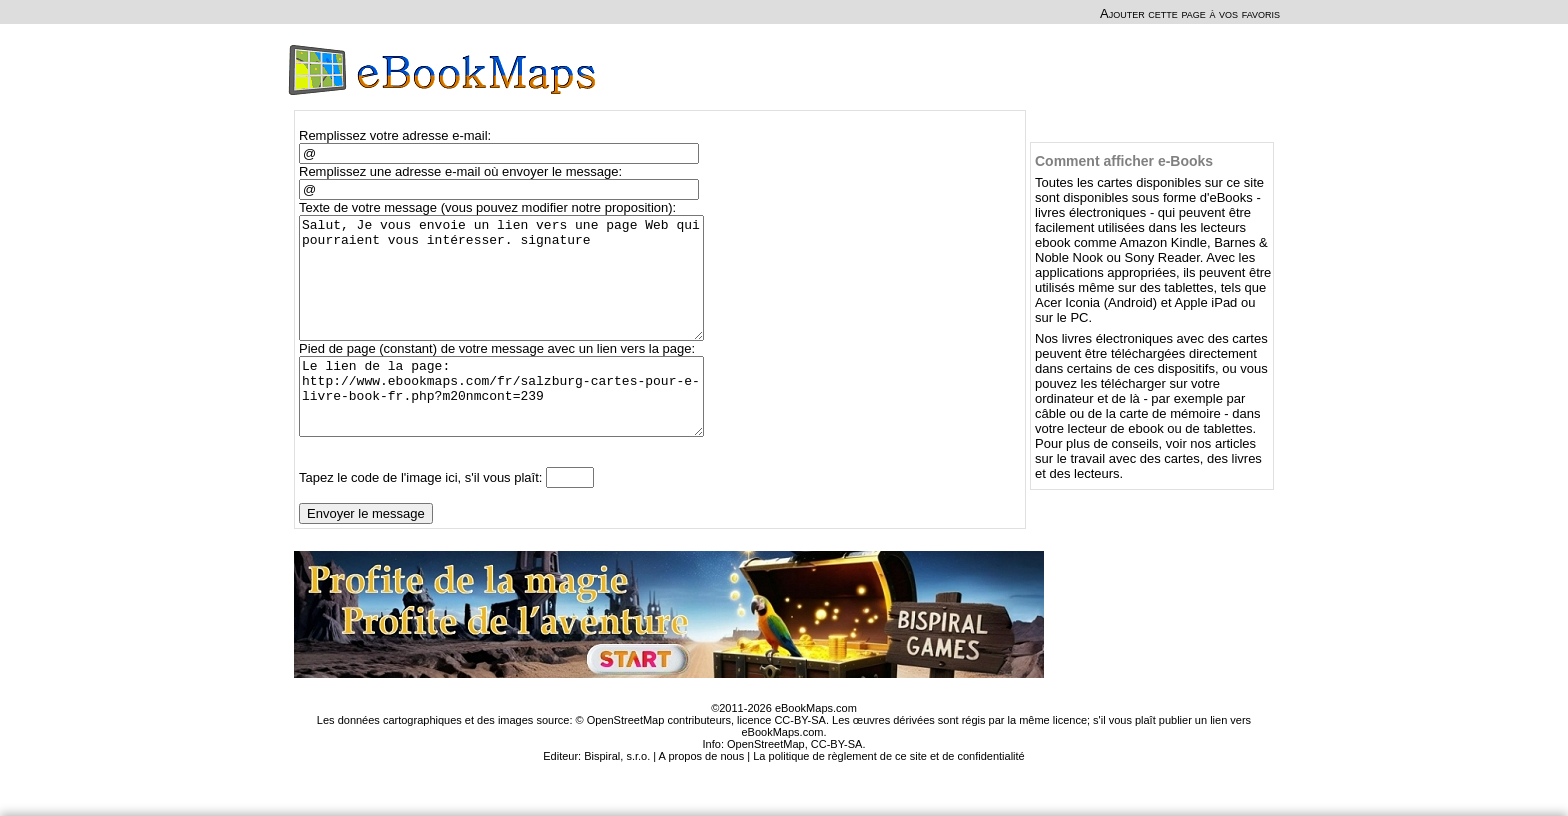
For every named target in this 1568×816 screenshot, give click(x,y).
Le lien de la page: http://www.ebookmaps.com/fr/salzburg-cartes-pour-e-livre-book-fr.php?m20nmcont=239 (510, 428)
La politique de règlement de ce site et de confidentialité (889, 795)
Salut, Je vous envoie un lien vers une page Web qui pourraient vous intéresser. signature (510, 290)
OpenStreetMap (766, 783)
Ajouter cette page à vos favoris (1190, 13)
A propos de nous (702, 795)
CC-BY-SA (837, 783)
